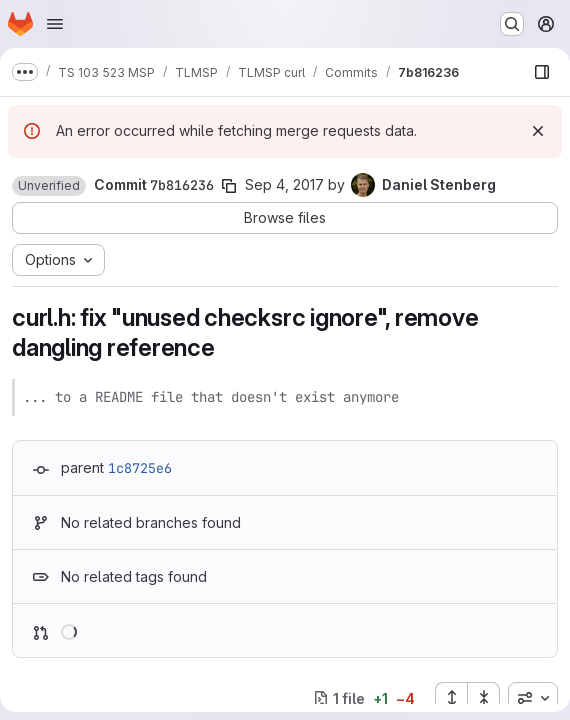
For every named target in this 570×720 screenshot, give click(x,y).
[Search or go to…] (512, 24)
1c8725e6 (140, 468)
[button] (49, 186)
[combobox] (533, 698)
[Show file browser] (542, 72)
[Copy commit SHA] (229, 186)
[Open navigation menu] (55, 24)
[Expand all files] (451, 698)
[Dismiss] (538, 131)
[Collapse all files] (484, 698)
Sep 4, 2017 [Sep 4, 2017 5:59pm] (284, 184)
